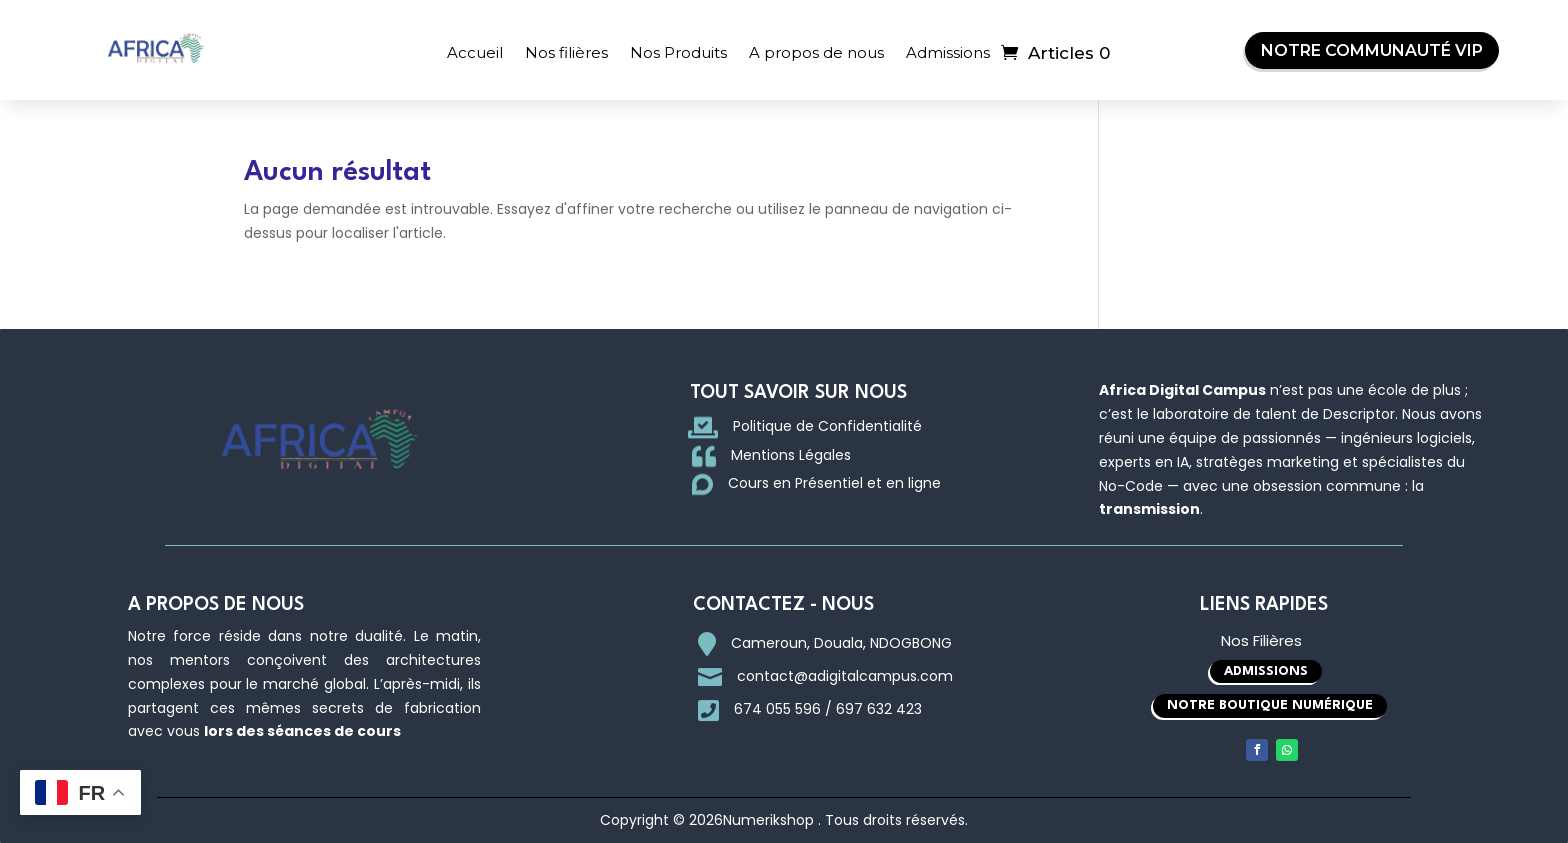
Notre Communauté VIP (1372, 50)
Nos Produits (678, 52)
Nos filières (566, 52)
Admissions (948, 52)
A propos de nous (816, 52)
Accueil (475, 52)
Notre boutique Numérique (1270, 705)
